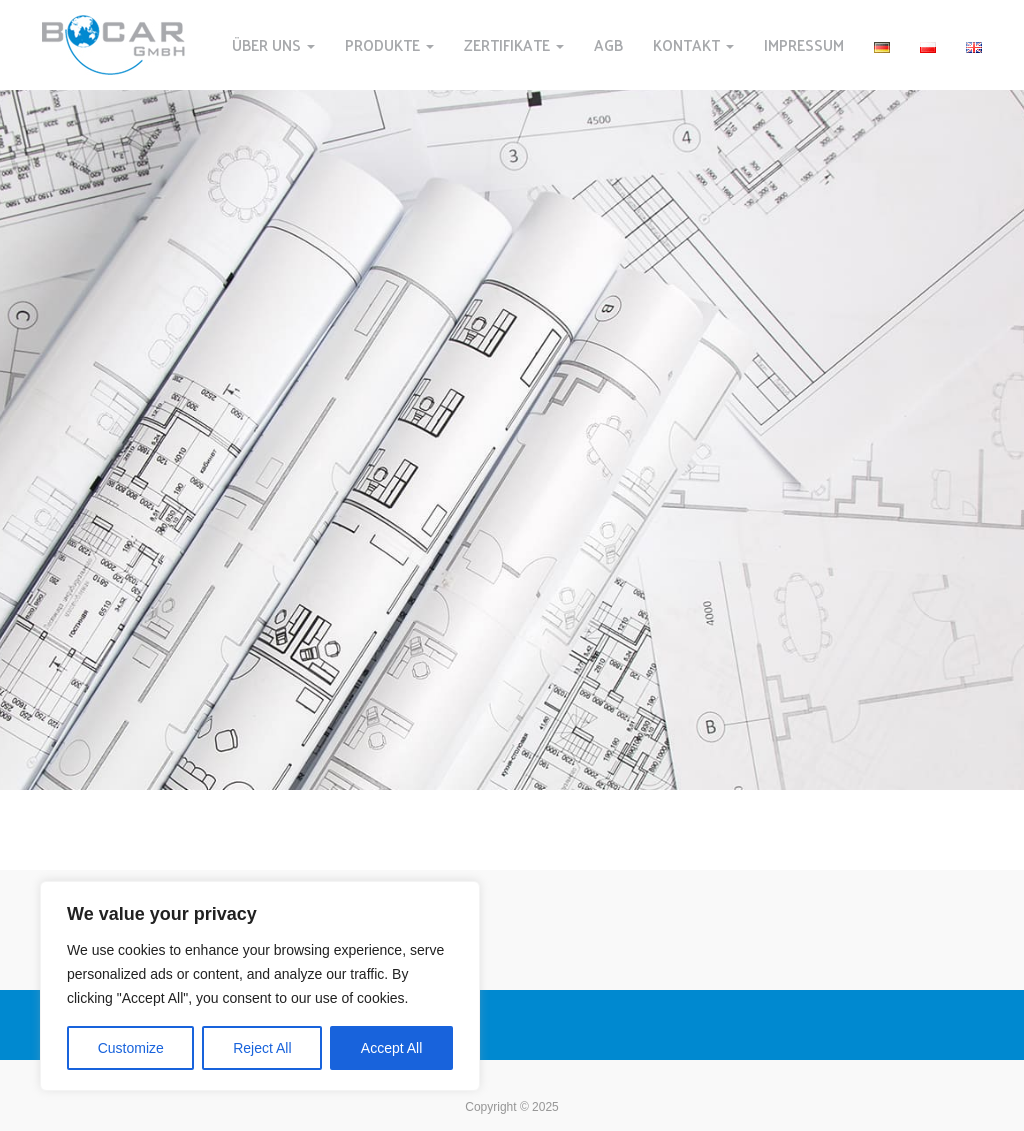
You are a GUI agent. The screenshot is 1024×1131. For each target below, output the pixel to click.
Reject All (262, 1048)
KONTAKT (693, 44)
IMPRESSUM (804, 44)
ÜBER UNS (273, 44)
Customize (131, 1048)
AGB (608, 44)
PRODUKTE (389, 44)
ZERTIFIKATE (514, 44)
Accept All (391, 1048)
